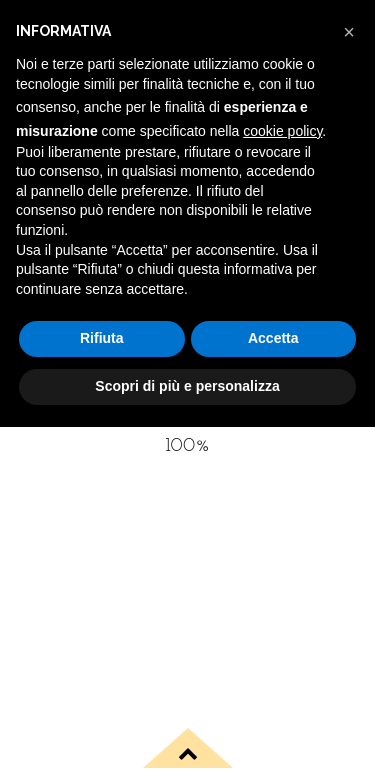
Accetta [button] (273, 338)
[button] (349, 32)
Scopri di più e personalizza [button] (187, 386)
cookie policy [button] (282, 131)
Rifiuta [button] (102, 338)
